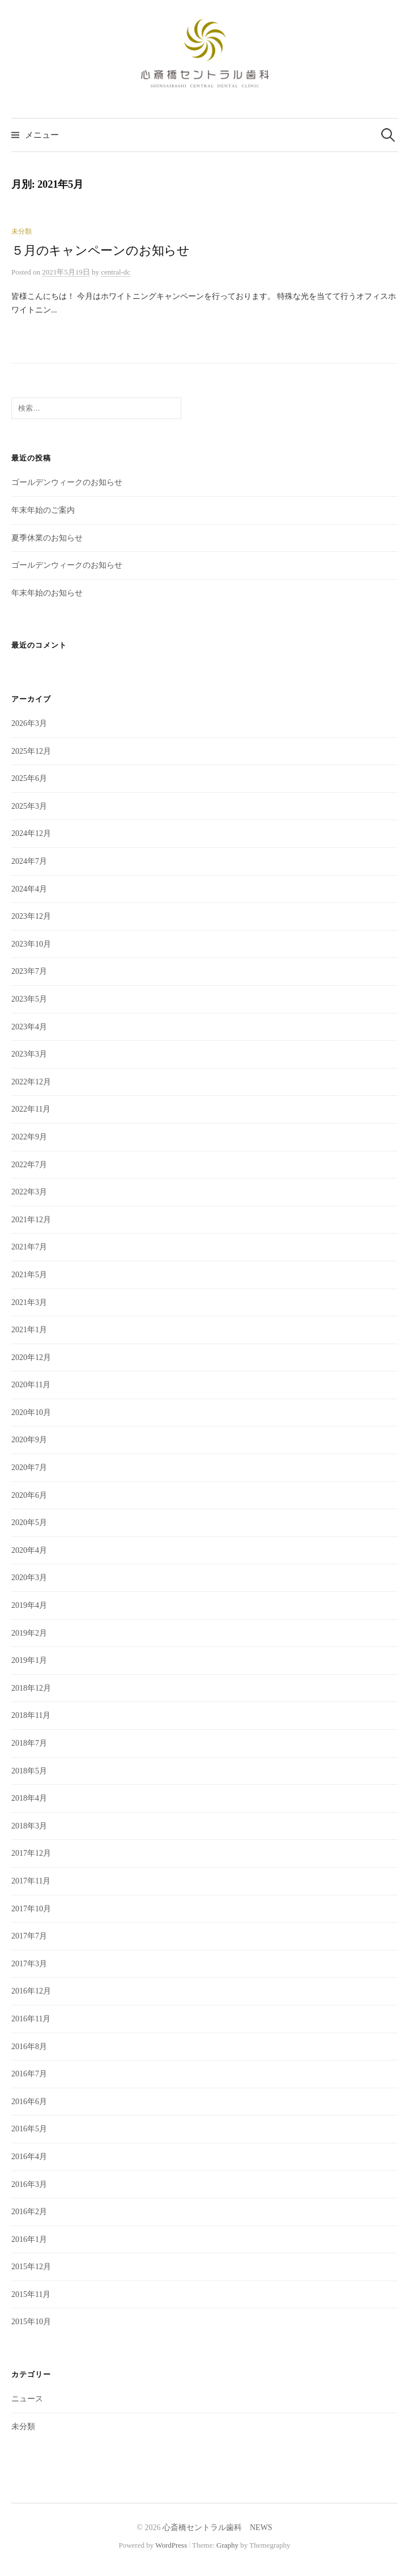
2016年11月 (30, 2019)
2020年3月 (29, 1577)
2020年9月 (29, 1439)
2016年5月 (29, 2129)
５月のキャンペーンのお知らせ (100, 250)
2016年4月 (29, 2156)
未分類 (21, 231)
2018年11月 (30, 1715)
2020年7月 (29, 1467)
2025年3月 (29, 806)
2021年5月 (29, 1274)
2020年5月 (29, 1522)
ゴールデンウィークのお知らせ (66, 482)
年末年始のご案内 (43, 510)
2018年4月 (29, 1798)
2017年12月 (31, 1853)
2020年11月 (30, 1384)
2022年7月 (29, 1164)
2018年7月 (29, 1743)
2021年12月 (31, 1219)
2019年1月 (29, 1660)
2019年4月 (29, 1605)
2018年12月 (31, 1688)
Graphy (227, 2545)
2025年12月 (31, 751)
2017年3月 (29, 1964)
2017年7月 (29, 1936)
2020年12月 (31, 1357)
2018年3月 (29, 1826)
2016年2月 (29, 2211)
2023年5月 (29, 999)
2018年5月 (29, 1771)
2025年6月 (29, 778)
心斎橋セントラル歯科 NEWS (217, 2527)
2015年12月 (31, 2266)
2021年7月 (29, 1247)
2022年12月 (31, 1082)
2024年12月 (31, 833)
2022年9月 (29, 1137)
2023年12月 (31, 916)
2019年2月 (29, 1633)
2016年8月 (29, 2046)
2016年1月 (29, 2239)
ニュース (27, 2399)
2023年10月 (31, 944)
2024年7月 (29, 861)
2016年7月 (29, 2074)
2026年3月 (29, 723)
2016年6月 (29, 2101)
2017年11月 (30, 1881)
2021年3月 (29, 1302)
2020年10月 (31, 1412)
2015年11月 (30, 2294)
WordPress (171, 2545)
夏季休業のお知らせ (47, 538)
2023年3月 (29, 1054)
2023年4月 (29, 1027)
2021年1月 (29, 1329)
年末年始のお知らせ (47, 593)
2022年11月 (30, 1109)
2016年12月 (31, 1991)
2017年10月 (31, 1908)
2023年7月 (29, 971)
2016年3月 (29, 2184)
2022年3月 (29, 1192)
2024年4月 (29, 889)
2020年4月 (29, 1550)
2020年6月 (29, 1495)
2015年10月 (31, 2321)
